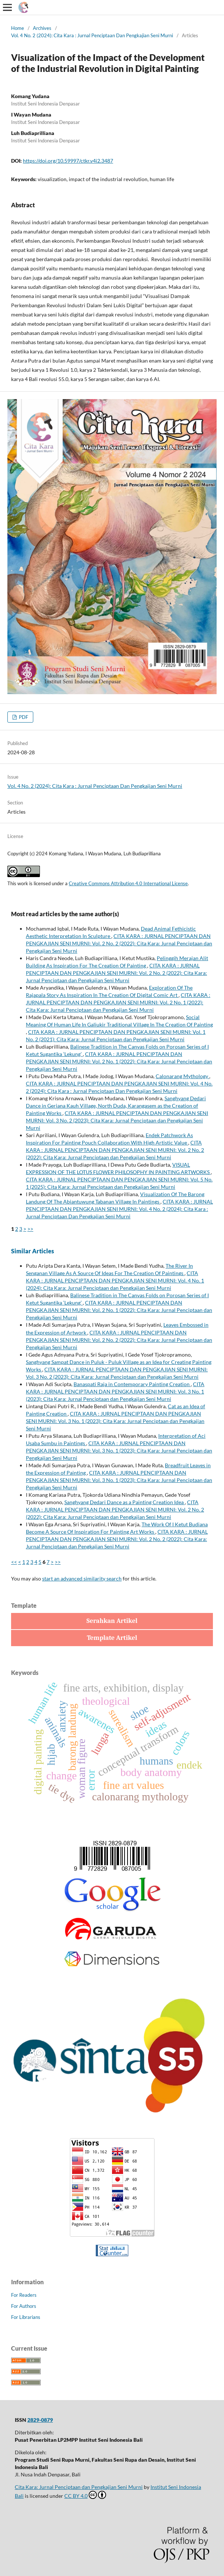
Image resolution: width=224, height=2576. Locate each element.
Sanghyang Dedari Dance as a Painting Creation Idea (124, 1502)
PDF (23, 717)
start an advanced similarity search (82, 1578)
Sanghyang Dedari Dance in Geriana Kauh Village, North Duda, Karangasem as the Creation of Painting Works (116, 1105)
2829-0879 (40, 2420)
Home (17, 28)
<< (14, 1562)
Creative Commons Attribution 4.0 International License (128, 883)
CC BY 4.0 (85, 2495)
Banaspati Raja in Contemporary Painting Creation (132, 1384)
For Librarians (25, 2317)
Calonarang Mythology (182, 1076)
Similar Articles (32, 1250)
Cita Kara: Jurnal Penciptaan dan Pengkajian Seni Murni (79, 2487)
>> (30, 1229)
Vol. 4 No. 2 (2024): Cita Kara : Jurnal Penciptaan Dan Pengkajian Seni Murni (92, 35)
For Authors (23, 2306)
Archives (42, 28)
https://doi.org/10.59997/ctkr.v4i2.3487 (68, 160)
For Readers (24, 2295)
